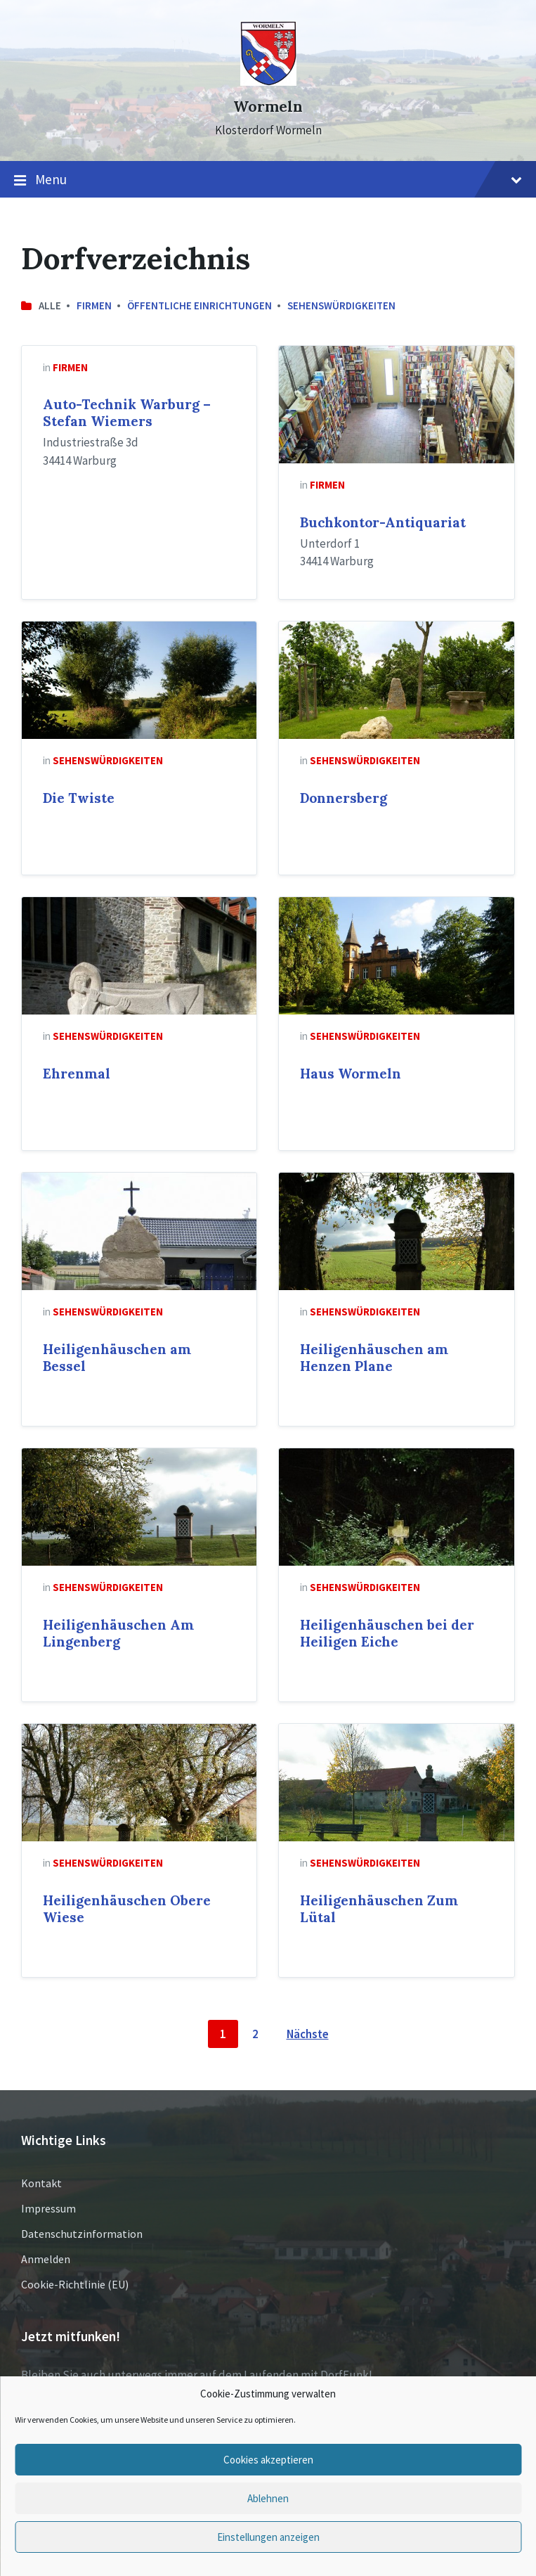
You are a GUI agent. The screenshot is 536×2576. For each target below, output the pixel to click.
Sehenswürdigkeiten (341, 305)
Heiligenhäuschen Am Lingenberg (118, 1633)
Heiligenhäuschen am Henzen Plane (374, 1357)
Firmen (94, 305)
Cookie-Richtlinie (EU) (75, 2284)
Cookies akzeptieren (268, 2459)
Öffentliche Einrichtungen (199, 305)
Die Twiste (79, 798)
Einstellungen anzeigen (268, 2537)
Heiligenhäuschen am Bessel (117, 1357)
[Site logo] (268, 81)
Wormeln (268, 106)
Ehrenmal (76, 1073)
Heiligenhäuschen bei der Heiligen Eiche (387, 1633)
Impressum (48, 2208)
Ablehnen (268, 2498)
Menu (268, 180)
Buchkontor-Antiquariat (383, 522)
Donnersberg (343, 798)
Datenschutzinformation (82, 2234)
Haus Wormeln (350, 1073)
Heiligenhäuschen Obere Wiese (127, 1909)
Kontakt (41, 2183)
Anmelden (45, 2259)
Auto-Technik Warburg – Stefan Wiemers (127, 413)
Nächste (308, 2034)
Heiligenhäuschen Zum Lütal (379, 1909)
